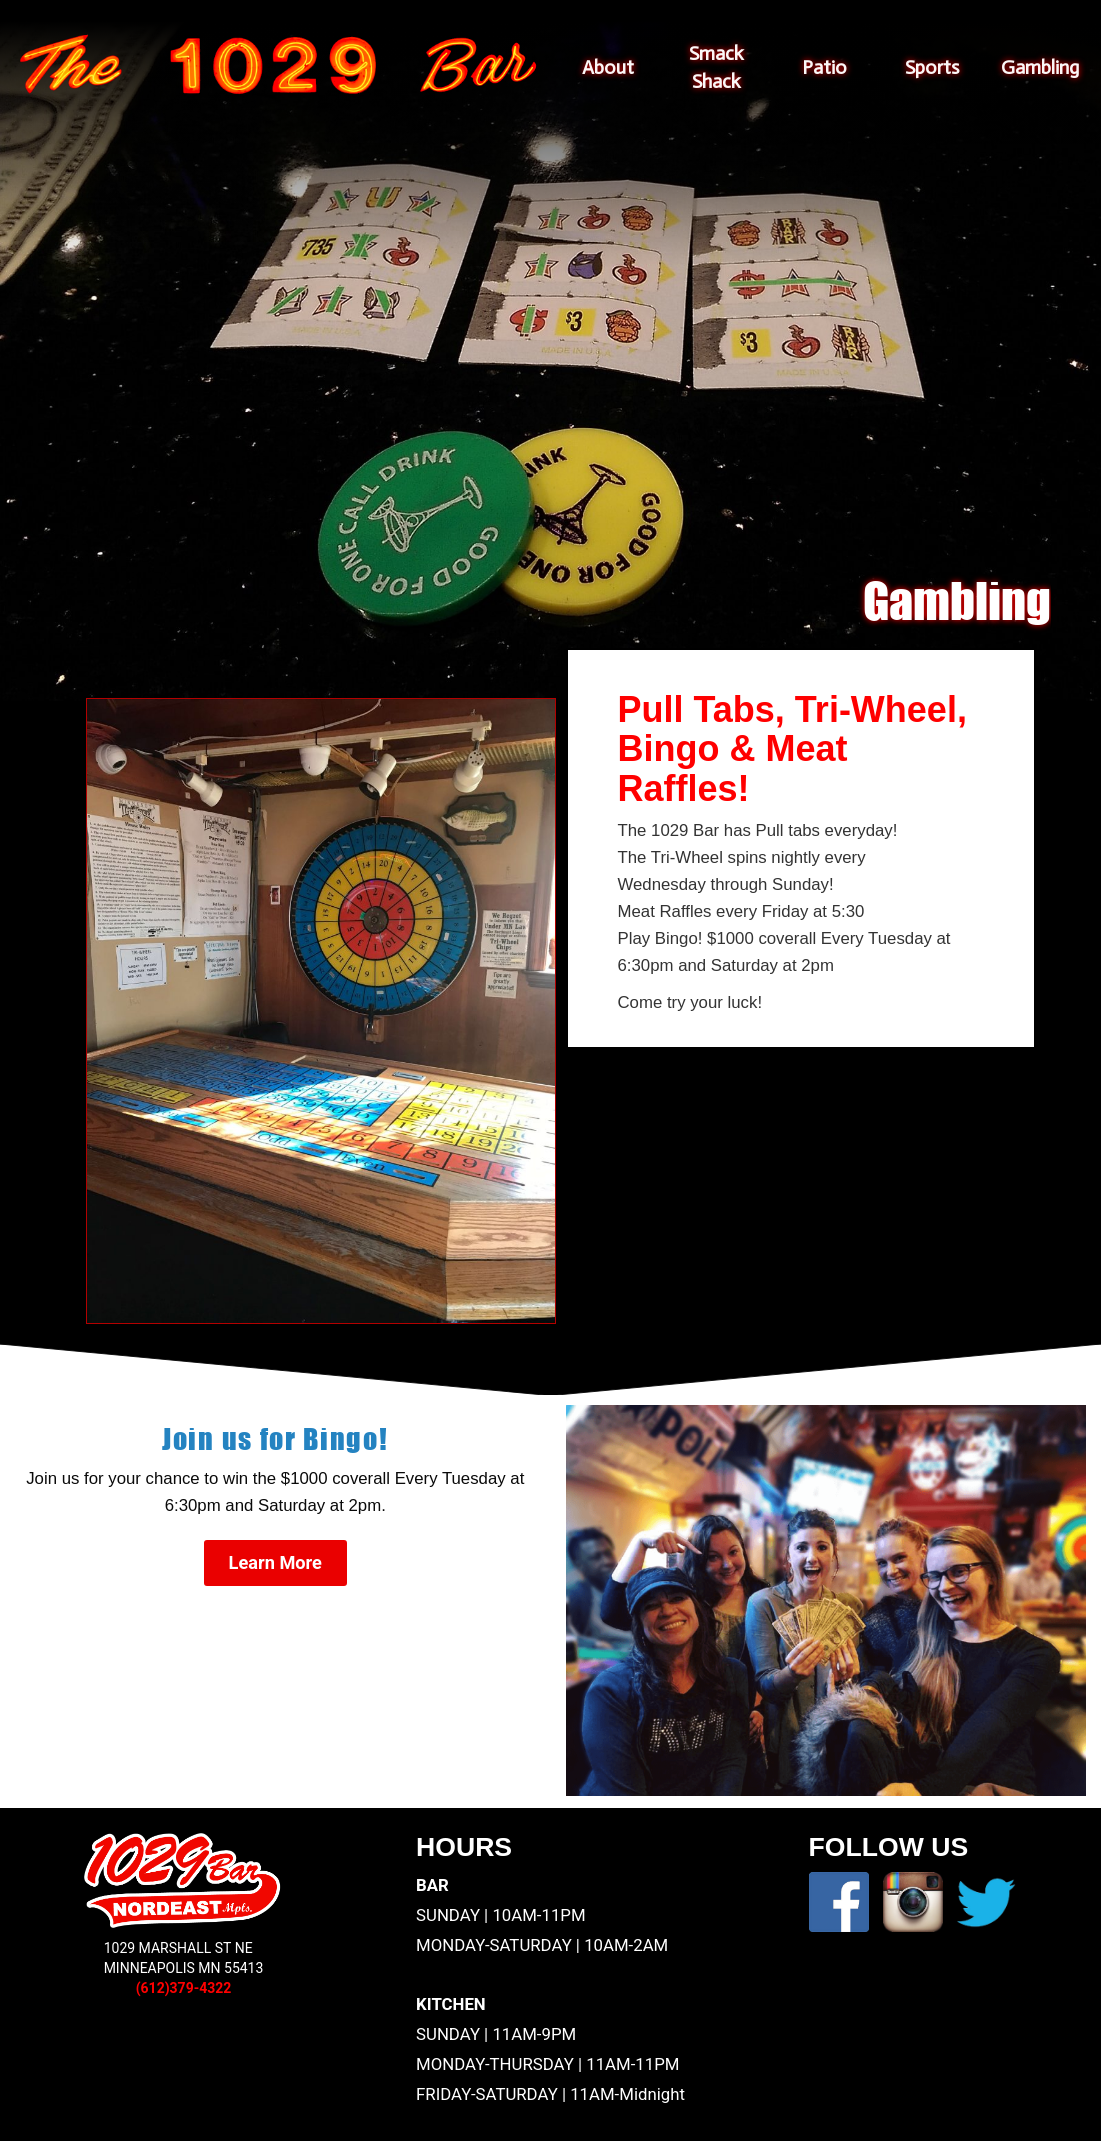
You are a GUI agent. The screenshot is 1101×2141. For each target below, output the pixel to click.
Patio (824, 67)
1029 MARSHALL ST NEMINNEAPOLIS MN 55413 (184, 1958)
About (608, 67)
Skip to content (554, 28)
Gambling (1040, 67)
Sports (932, 67)
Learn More (275, 1562)
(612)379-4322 (184, 1988)
